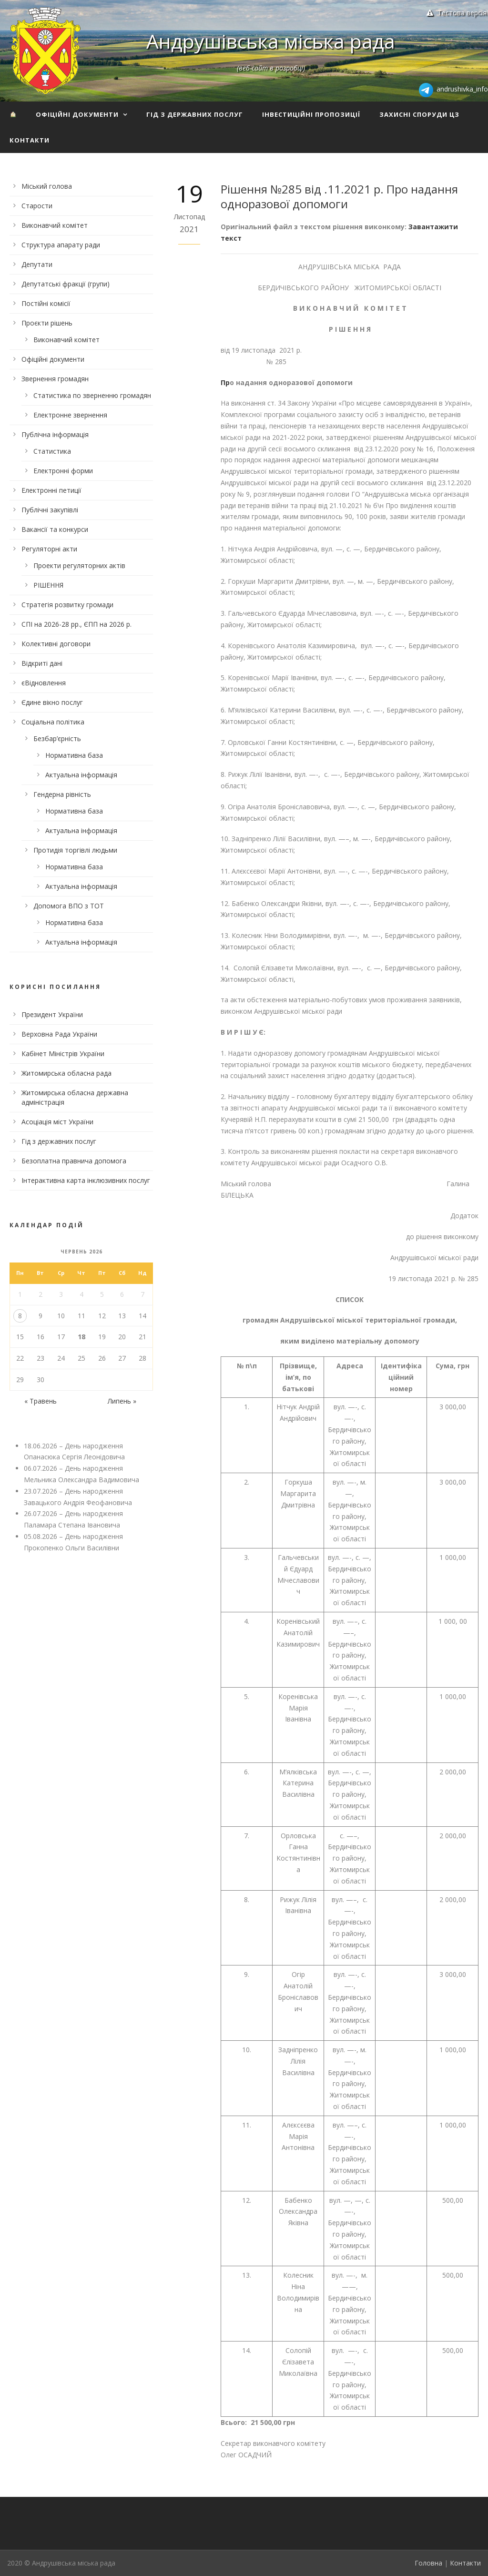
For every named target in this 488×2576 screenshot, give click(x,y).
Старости (36, 205)
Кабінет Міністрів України (62, 1053)
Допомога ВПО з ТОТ (68, 905)
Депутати (36, 264)
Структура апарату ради (60, 244)
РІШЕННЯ (48, 585)
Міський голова (46, 186)
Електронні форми (63, 470)
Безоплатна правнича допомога (73, 1160)
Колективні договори (56, 643)
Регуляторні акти (49, 548)
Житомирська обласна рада (66, 1073)
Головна (428, 2562)
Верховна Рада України (59, 1034)
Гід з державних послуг (194, 114)
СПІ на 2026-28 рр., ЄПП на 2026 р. (76, 624)
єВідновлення (43, 682)
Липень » (122, 1400)
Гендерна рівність (62, 794)
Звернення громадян (55, 378)
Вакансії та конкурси (54, 529)
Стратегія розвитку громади (67, 604)
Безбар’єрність (57, 738)
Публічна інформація (55, 434)
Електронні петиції (51, 490)
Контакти (30, 140)
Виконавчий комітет (54, 225)
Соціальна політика (52, 721)
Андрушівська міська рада (270, 41)
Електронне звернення (70, 414)
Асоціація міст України (57, 1121)
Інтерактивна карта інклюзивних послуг (85, 1180)
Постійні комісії (46, 303)
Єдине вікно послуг (52, 702)
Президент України (52, 1014)
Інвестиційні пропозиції (311, 114)
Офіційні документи (77, 114)
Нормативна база (74, 755)
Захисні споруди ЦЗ (419, 114)
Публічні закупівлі (49, 509)
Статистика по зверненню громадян (92, 395)
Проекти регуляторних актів (79, 565)
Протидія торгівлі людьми (75, 850)
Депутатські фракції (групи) (65, 283)
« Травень (40, 1400)
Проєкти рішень (46, 322)
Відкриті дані (41, 663)
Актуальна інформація (81, 774)
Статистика (52, 451)
